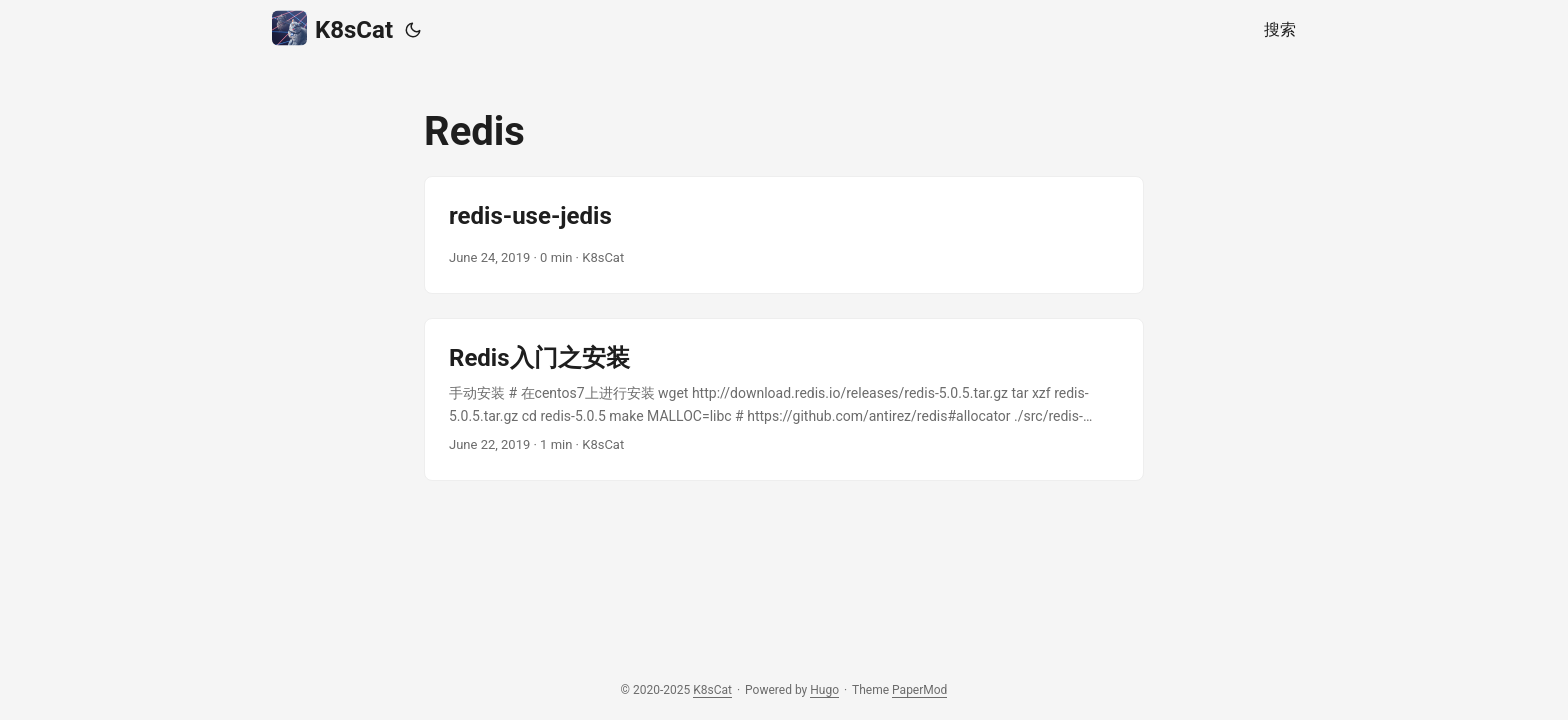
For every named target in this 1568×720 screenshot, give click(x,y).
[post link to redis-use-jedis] (784, 235)
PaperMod (919, 690)
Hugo (824, 690)
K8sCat (332, 28)
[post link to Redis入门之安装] (784, 399)
